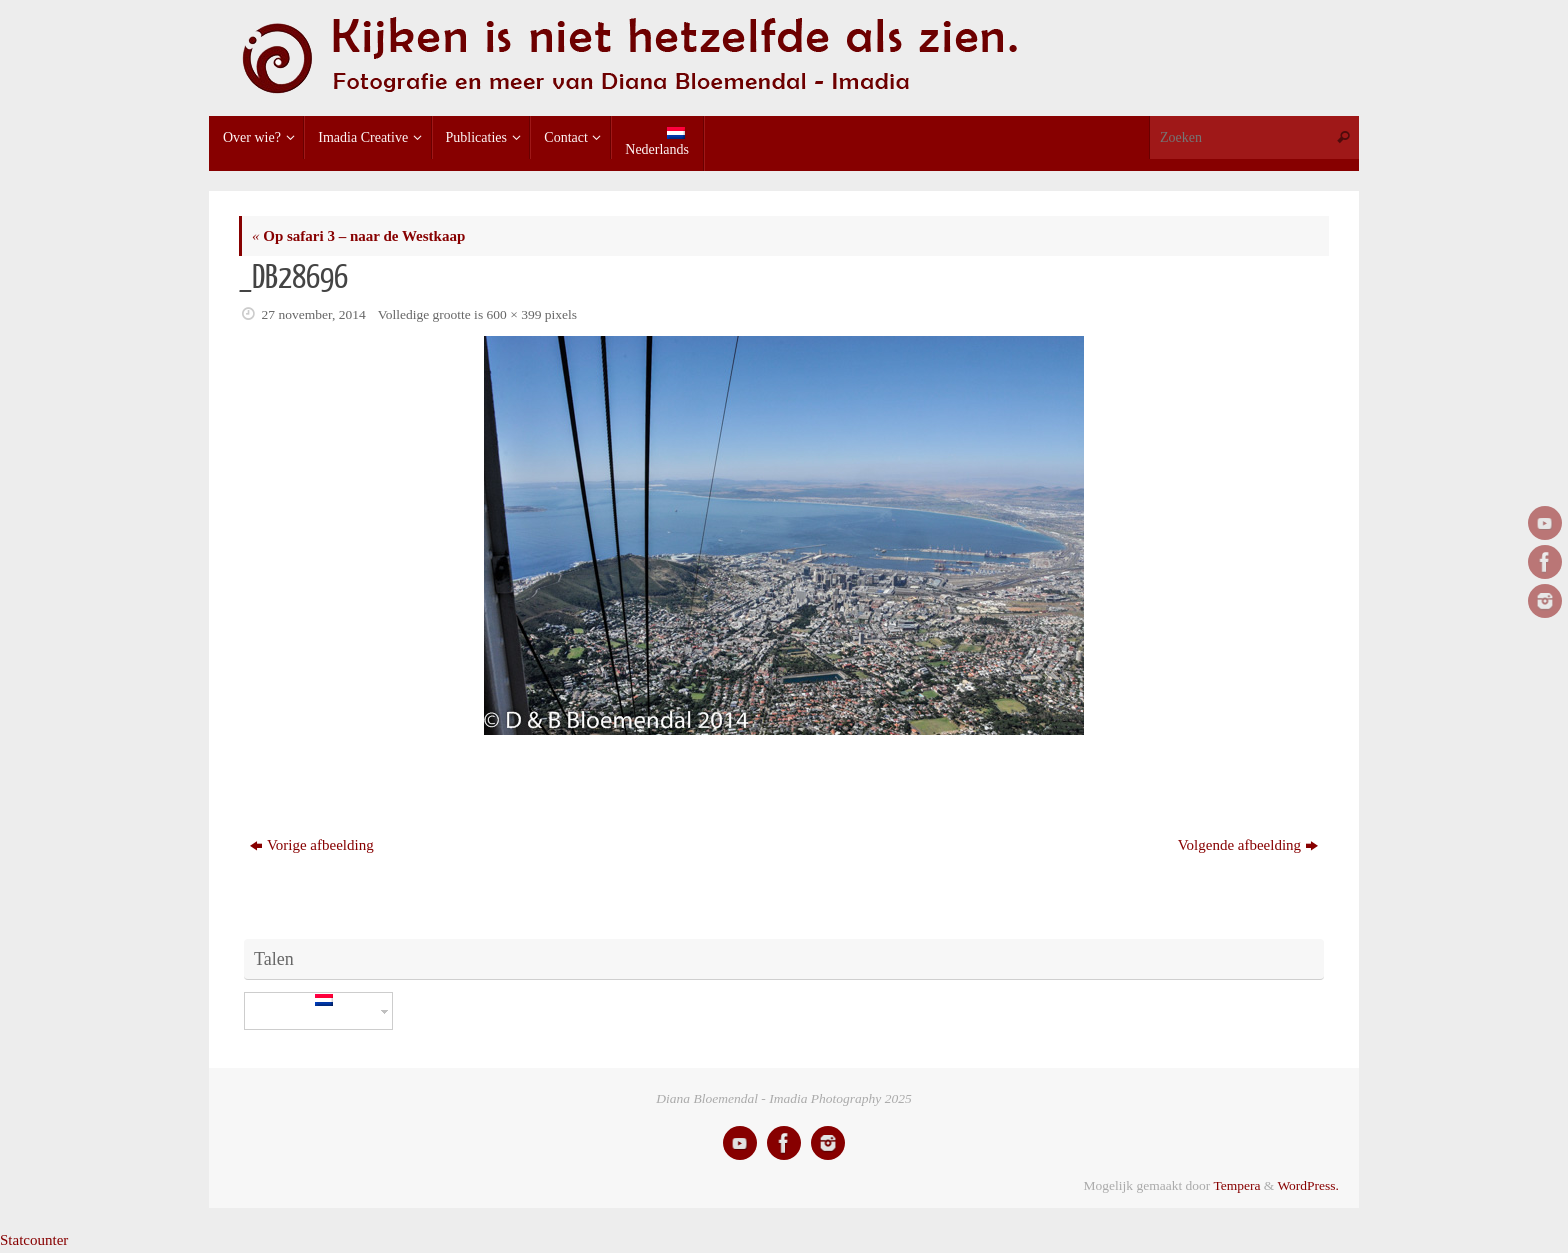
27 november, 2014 (314, 314)
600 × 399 (514, 314)
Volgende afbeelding (1248, 845)
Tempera (1236, 1185)
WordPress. (1308, 1185)
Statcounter (34, 1240)
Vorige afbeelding (312, 845)
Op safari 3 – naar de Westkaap (358, 236)
